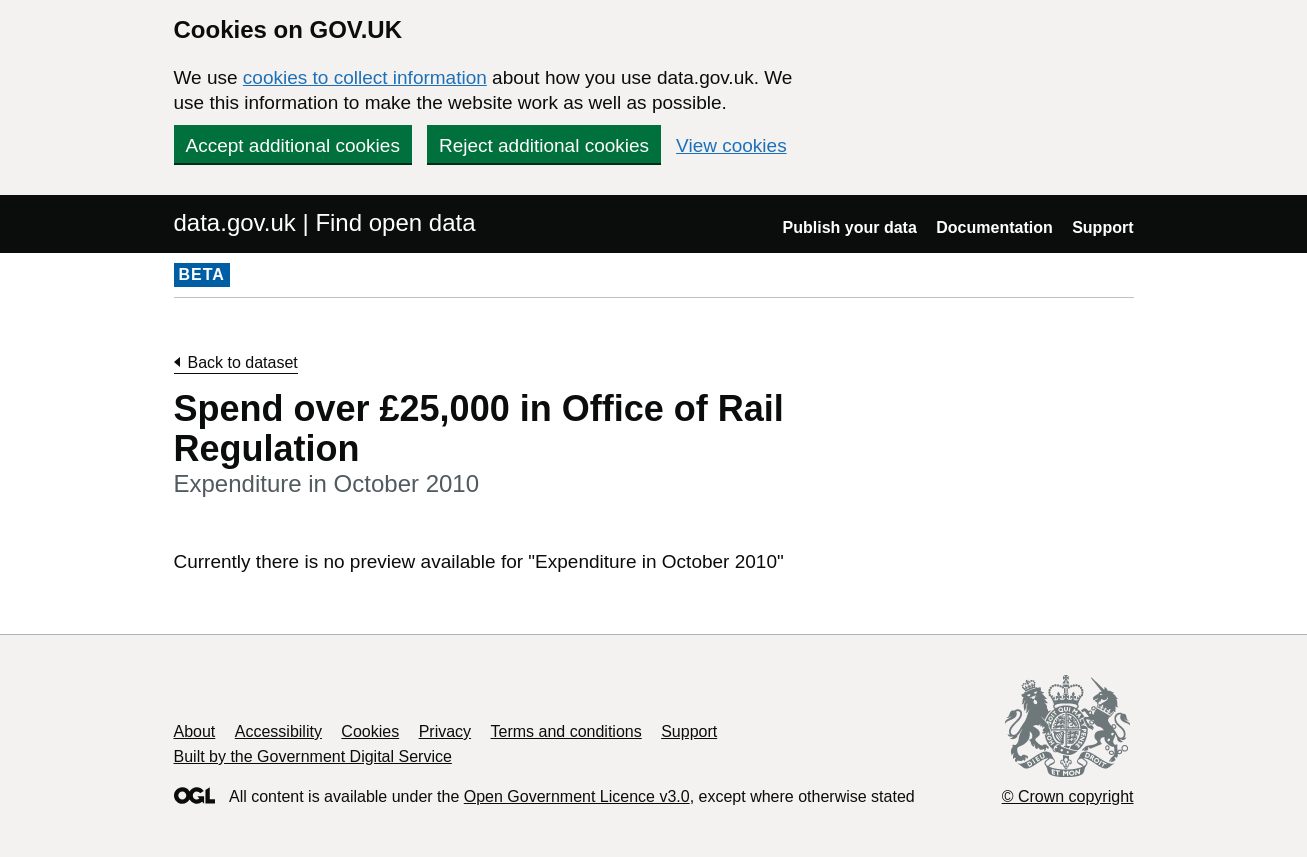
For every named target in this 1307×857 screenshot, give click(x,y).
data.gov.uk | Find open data (325, 222)
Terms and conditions (566, 731)
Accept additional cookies (293, 145)
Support (1102, 227)
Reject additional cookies (544, 145)
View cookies (731, 145)
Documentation (994, 227)
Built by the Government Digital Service (313, 756)
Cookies (370, 731)
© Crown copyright (1068, 796)
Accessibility (278, 731)
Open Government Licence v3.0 (577, 796)
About (195, 731)
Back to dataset (243, 362)
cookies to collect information (365, 77)
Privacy (445, 731)
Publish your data (850, 227)
